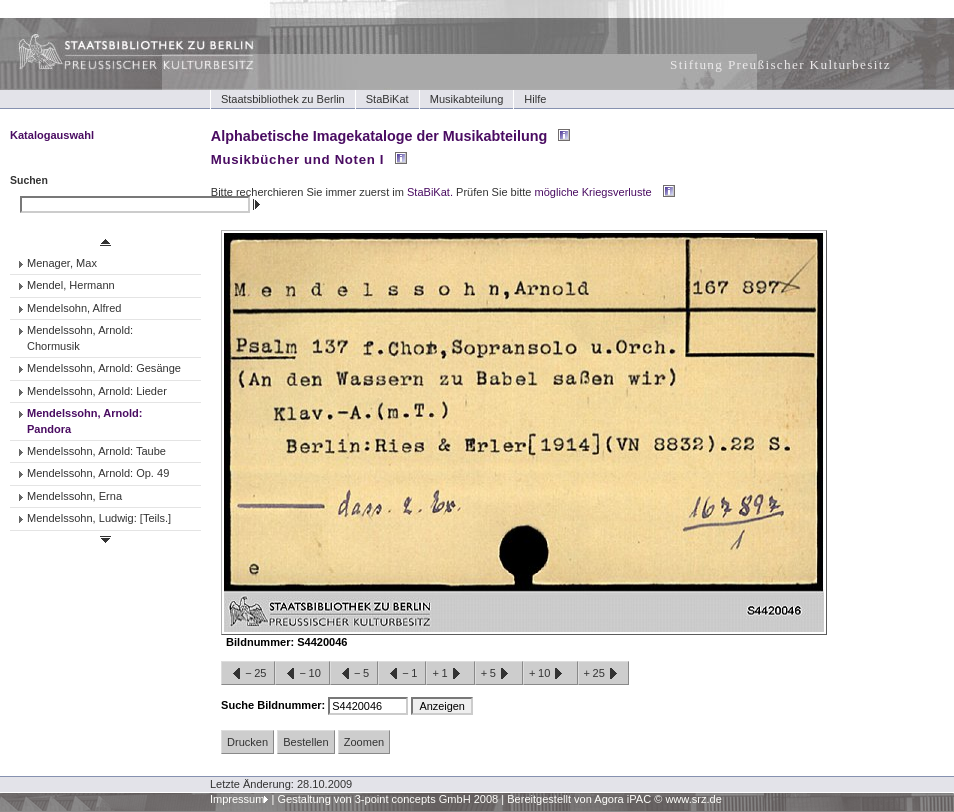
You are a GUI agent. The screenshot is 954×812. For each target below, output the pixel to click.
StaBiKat (387, 99)
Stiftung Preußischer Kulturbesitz (780, 64)
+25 (603, 674)
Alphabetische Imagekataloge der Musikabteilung (379, 136)
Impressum (237, 799)
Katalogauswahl (52, 135)
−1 (402, 674)
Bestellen (305, 742)
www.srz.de (693, 799)
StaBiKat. (430, 192)
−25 (248, 674)
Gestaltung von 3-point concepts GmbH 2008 (387, 799)
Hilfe (535, 99)
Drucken (247, 742)
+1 (450, 674)
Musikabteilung (467, 99)
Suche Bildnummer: (274, 705)
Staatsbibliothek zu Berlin (283, 99)
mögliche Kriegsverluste (593, 192)
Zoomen (364, 742)
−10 (302, 674)
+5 (499, 674)
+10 (550, 674)
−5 (354, 674)
